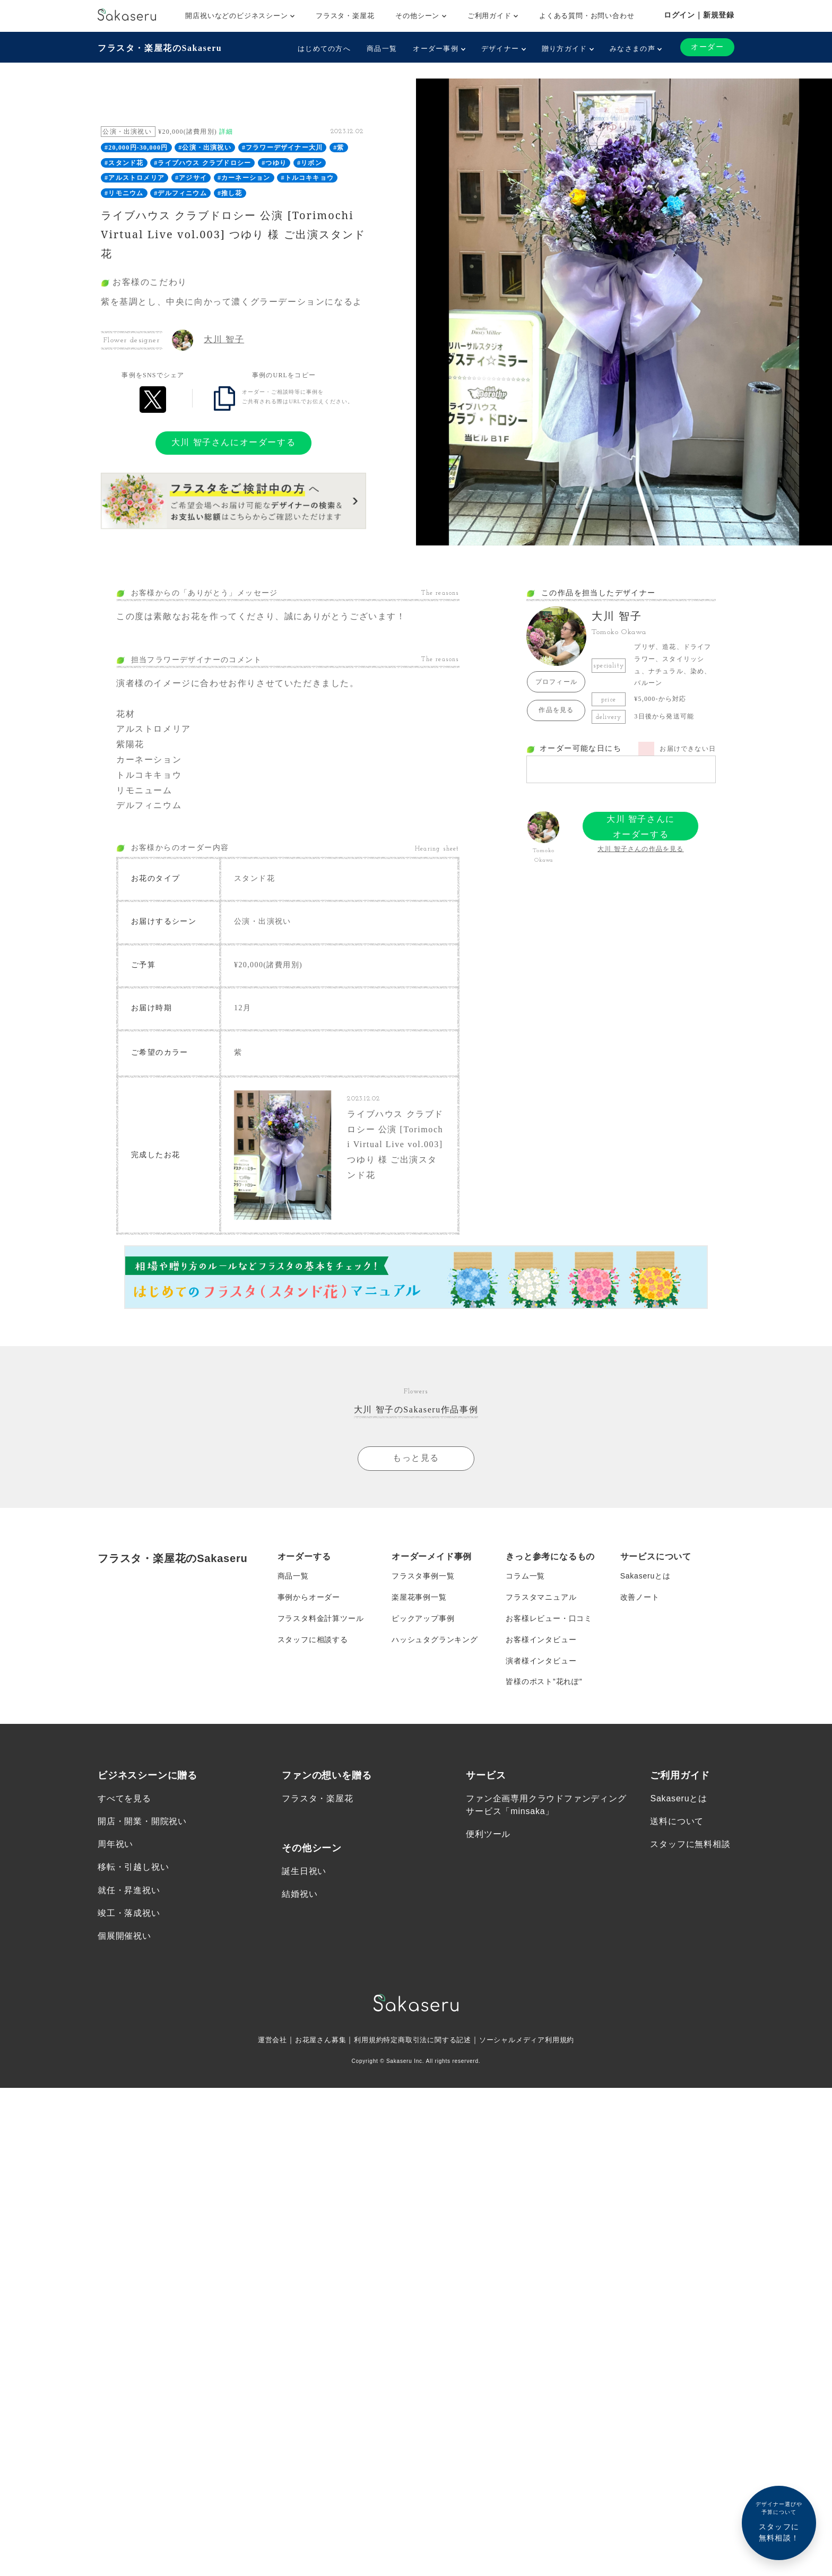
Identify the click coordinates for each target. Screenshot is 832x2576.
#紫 (338, 147)
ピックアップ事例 (423, 1618)
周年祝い (115, 1844)
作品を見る (556, 710)
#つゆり (274, 163)
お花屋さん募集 (314, 2040)
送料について (677, 1821)
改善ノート (640, 1597)
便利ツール (488, 1834)
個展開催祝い (124, 1936)
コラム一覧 (525, 1576)
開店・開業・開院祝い (142, 1821)
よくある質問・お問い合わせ (586, 16)
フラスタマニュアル (541, 1597)
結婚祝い (299, 1894)
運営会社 (263, 2040)
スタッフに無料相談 (690, 1844)
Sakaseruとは (645, 1576)
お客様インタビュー (541, 1639)
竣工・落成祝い (129, 1913)
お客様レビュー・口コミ (549, 1618)
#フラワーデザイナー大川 (282, 147)
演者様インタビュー (541, 1660)
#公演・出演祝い (204, 147)
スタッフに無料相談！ (779, 2521)
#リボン (309, 163)
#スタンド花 (124, 163)
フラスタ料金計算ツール (321, 1618)
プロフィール (556, 682)
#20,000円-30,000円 (136, 147)
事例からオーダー (309, 1597)
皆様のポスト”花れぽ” (544, 1682)
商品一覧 (382, 49)
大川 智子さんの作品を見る (640, 849)
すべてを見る (124, 1798)
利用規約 (364, 2040)
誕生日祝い (304, 1871)
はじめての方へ (324, 49)
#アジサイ (191, 177)
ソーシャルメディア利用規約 (534, 2040)
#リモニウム (124, 193)
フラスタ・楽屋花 (345, 16)
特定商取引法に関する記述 (427, 2040)
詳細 (226, 131)
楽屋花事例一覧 (419, 1597)
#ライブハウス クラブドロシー (202, 163)
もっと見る (416, 1457)
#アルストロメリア (134, 177)
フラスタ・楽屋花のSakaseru (160, 48)
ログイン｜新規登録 (699, 15)
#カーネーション (244, 177)
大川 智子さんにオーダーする (233, 442)
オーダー (707, 47)
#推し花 (230, 193)
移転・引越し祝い (133, 1867)
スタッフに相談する (313, 1639)
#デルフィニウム (180, 193)
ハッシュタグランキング (435, 1639)
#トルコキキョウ (307, 177)
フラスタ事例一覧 (423, 1576)
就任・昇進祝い (129, 1890)
